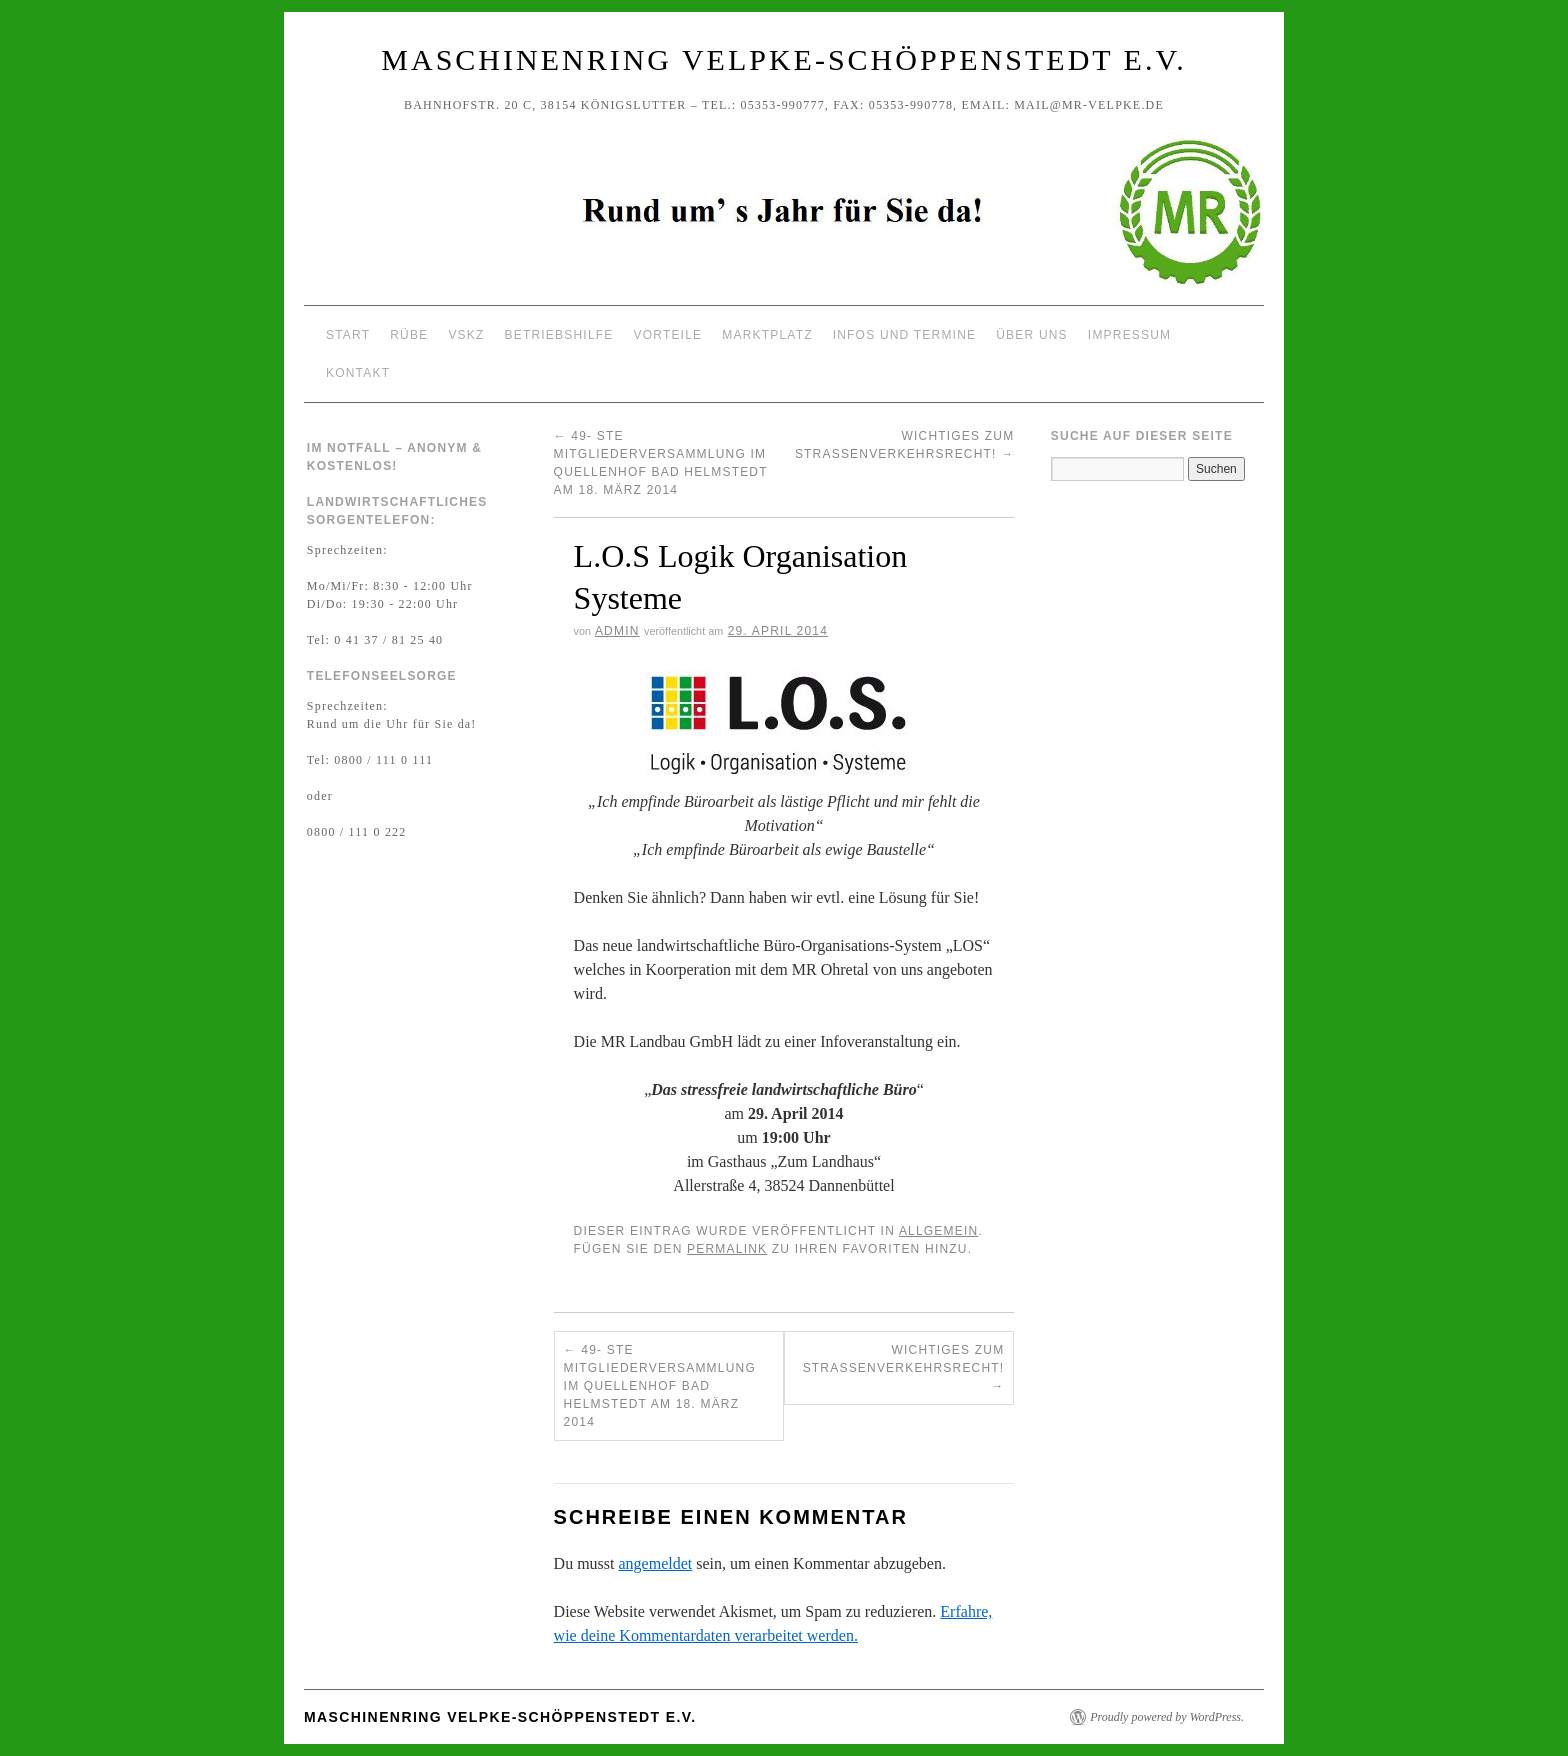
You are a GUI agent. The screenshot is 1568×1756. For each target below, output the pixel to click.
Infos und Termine (905, 335)
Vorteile (668, 335)
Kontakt (358, 373)
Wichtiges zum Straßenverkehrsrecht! (904, 1368)
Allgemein (939, 1231)
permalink (727, 1249)
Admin (617, 631)
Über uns (1032, 335)
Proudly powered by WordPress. (1167, 1717)
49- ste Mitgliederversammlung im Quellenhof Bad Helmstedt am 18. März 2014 (660, 1386)
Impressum (1129, 335)
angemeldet (656, 1563)
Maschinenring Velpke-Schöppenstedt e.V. (783, 59)
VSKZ (466, 335)
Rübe (409, 335)
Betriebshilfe (559, 335)
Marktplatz (767, 335)
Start (348, 335)
